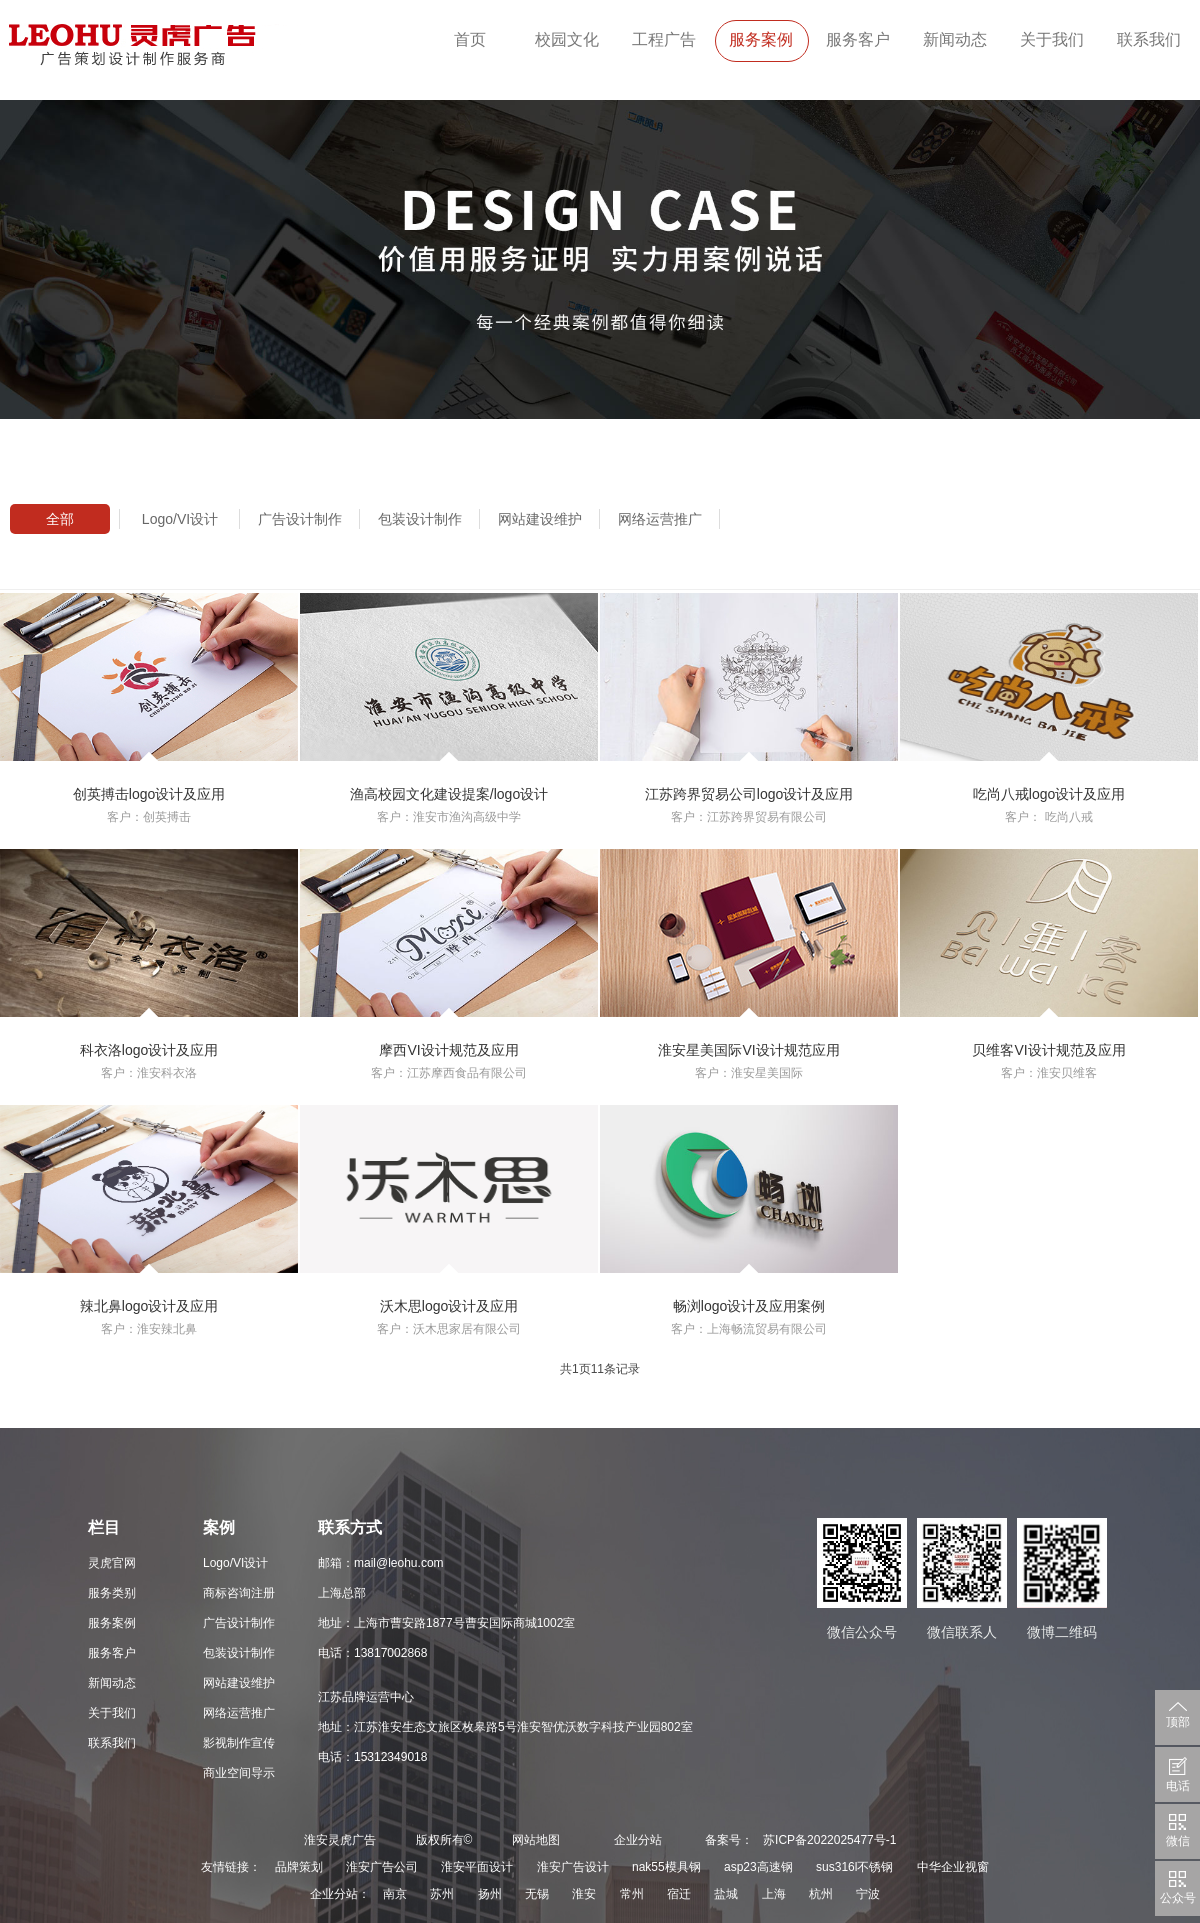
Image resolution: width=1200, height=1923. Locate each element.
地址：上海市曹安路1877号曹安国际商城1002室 (446, 1623)
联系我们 (1149, 39)
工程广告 (664, 39)
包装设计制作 (420, 519)
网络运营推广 (660, 519)
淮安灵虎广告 (340, 1840)
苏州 (442, 1894)
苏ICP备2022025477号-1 (829, 1840)
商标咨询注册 (239, 1593)
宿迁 (679, 1894)
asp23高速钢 (758, 1867)
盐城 (726, 1894)
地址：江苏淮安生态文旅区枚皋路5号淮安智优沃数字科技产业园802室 (505, 1727)
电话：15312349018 (372, 1757)
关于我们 (1052, 39)
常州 (632, 1894)
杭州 (821, 1894)
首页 (470, 39)
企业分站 (638, 1840)
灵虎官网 (112, 1563)
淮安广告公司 (382, 1867)
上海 (774, 1894)
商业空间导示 (239, 1773)
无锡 (537, 1894)
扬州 (490, 1894)
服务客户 (858, 39)
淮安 (584, 1894)
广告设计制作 (300, 519)
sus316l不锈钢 (854, 1867)
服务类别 (112, 1593)
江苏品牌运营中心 (366, 1697)
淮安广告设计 (573, 1867)
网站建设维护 (540, 519)
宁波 (868, 1894)
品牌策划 (299, 1867)
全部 (60, 519)
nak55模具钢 (666, 1867)
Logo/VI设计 (180, 519)
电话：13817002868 (372, 1653)
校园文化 (567, 39)
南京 (395, 1894)
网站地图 (536, 1840)
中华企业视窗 (953, 1867)
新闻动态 (955, 39)
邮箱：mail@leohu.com (381, 1563)
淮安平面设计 (477, 1867)
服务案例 (761, 39)
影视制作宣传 (239, 1743)
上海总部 (342, 1593)
